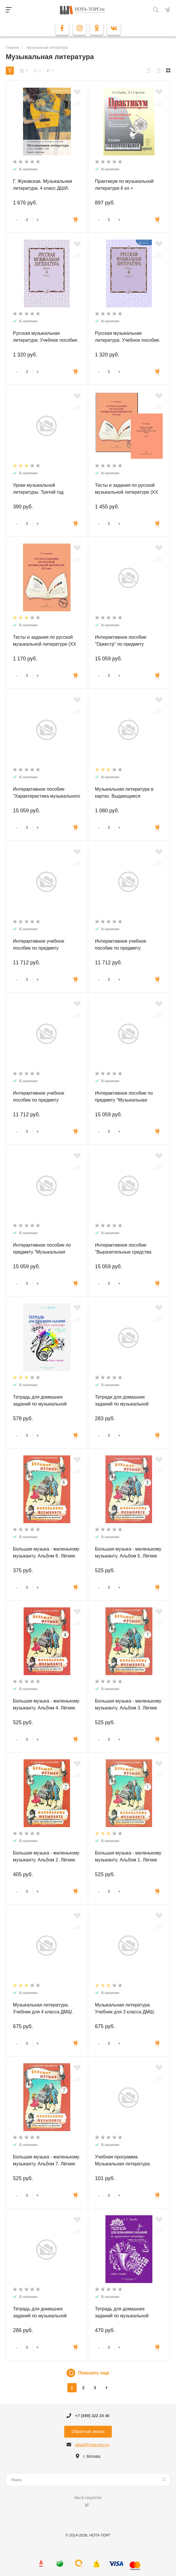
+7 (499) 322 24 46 (92, 2415)
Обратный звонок (88, 2431)
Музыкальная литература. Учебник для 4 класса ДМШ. (43, 2008)
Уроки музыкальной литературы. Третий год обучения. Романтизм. (38, 492)
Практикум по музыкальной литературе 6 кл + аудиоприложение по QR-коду (127, 188)
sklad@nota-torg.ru (92, 2444)
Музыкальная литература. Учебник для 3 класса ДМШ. (125, 2008)
